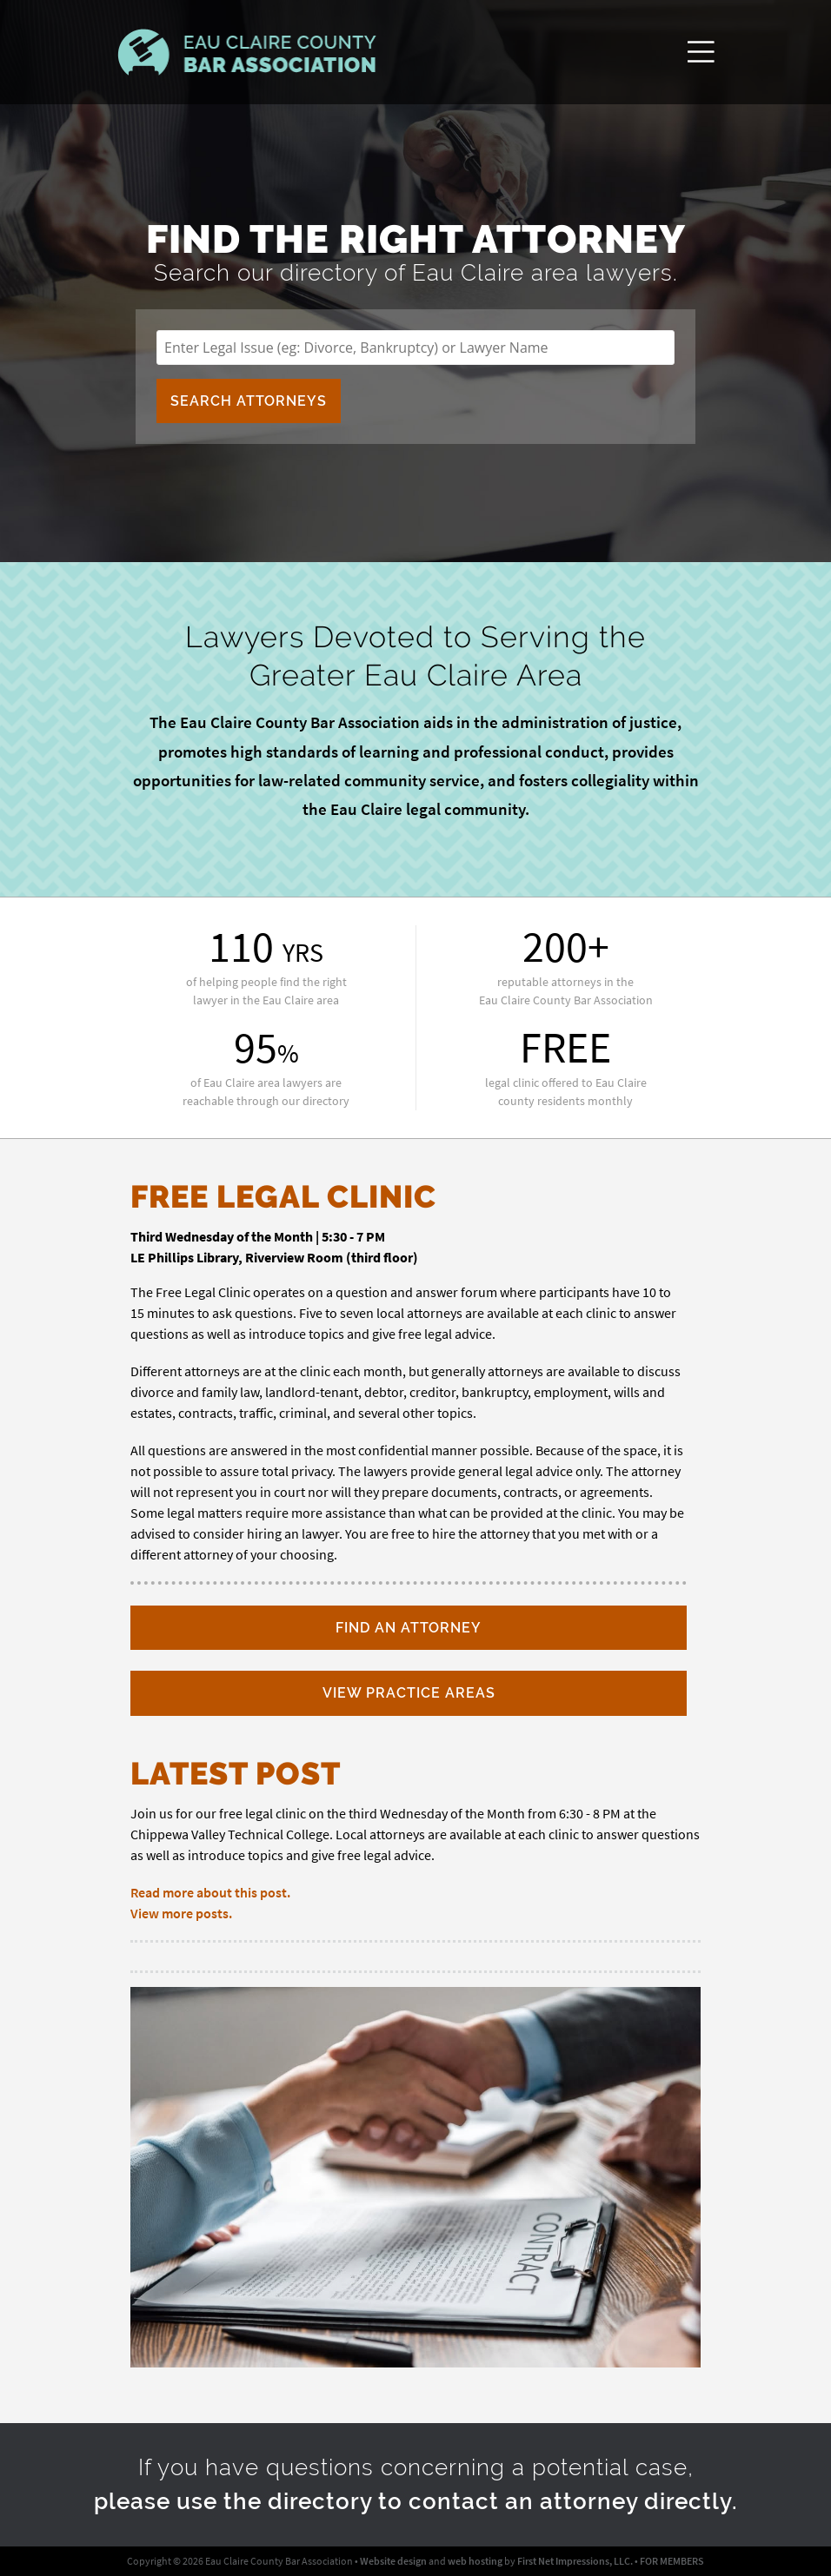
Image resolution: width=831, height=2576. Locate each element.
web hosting (475, 2560)
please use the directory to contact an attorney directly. (416, 2501)
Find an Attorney (409, 1627)
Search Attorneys (248, 401)
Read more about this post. (210, 1892)
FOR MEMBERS (672, 2560)
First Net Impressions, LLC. (575, 2560)
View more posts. (181, 1913)
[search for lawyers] (415, 347)
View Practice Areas (408, 1693)
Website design (393, 2560)
